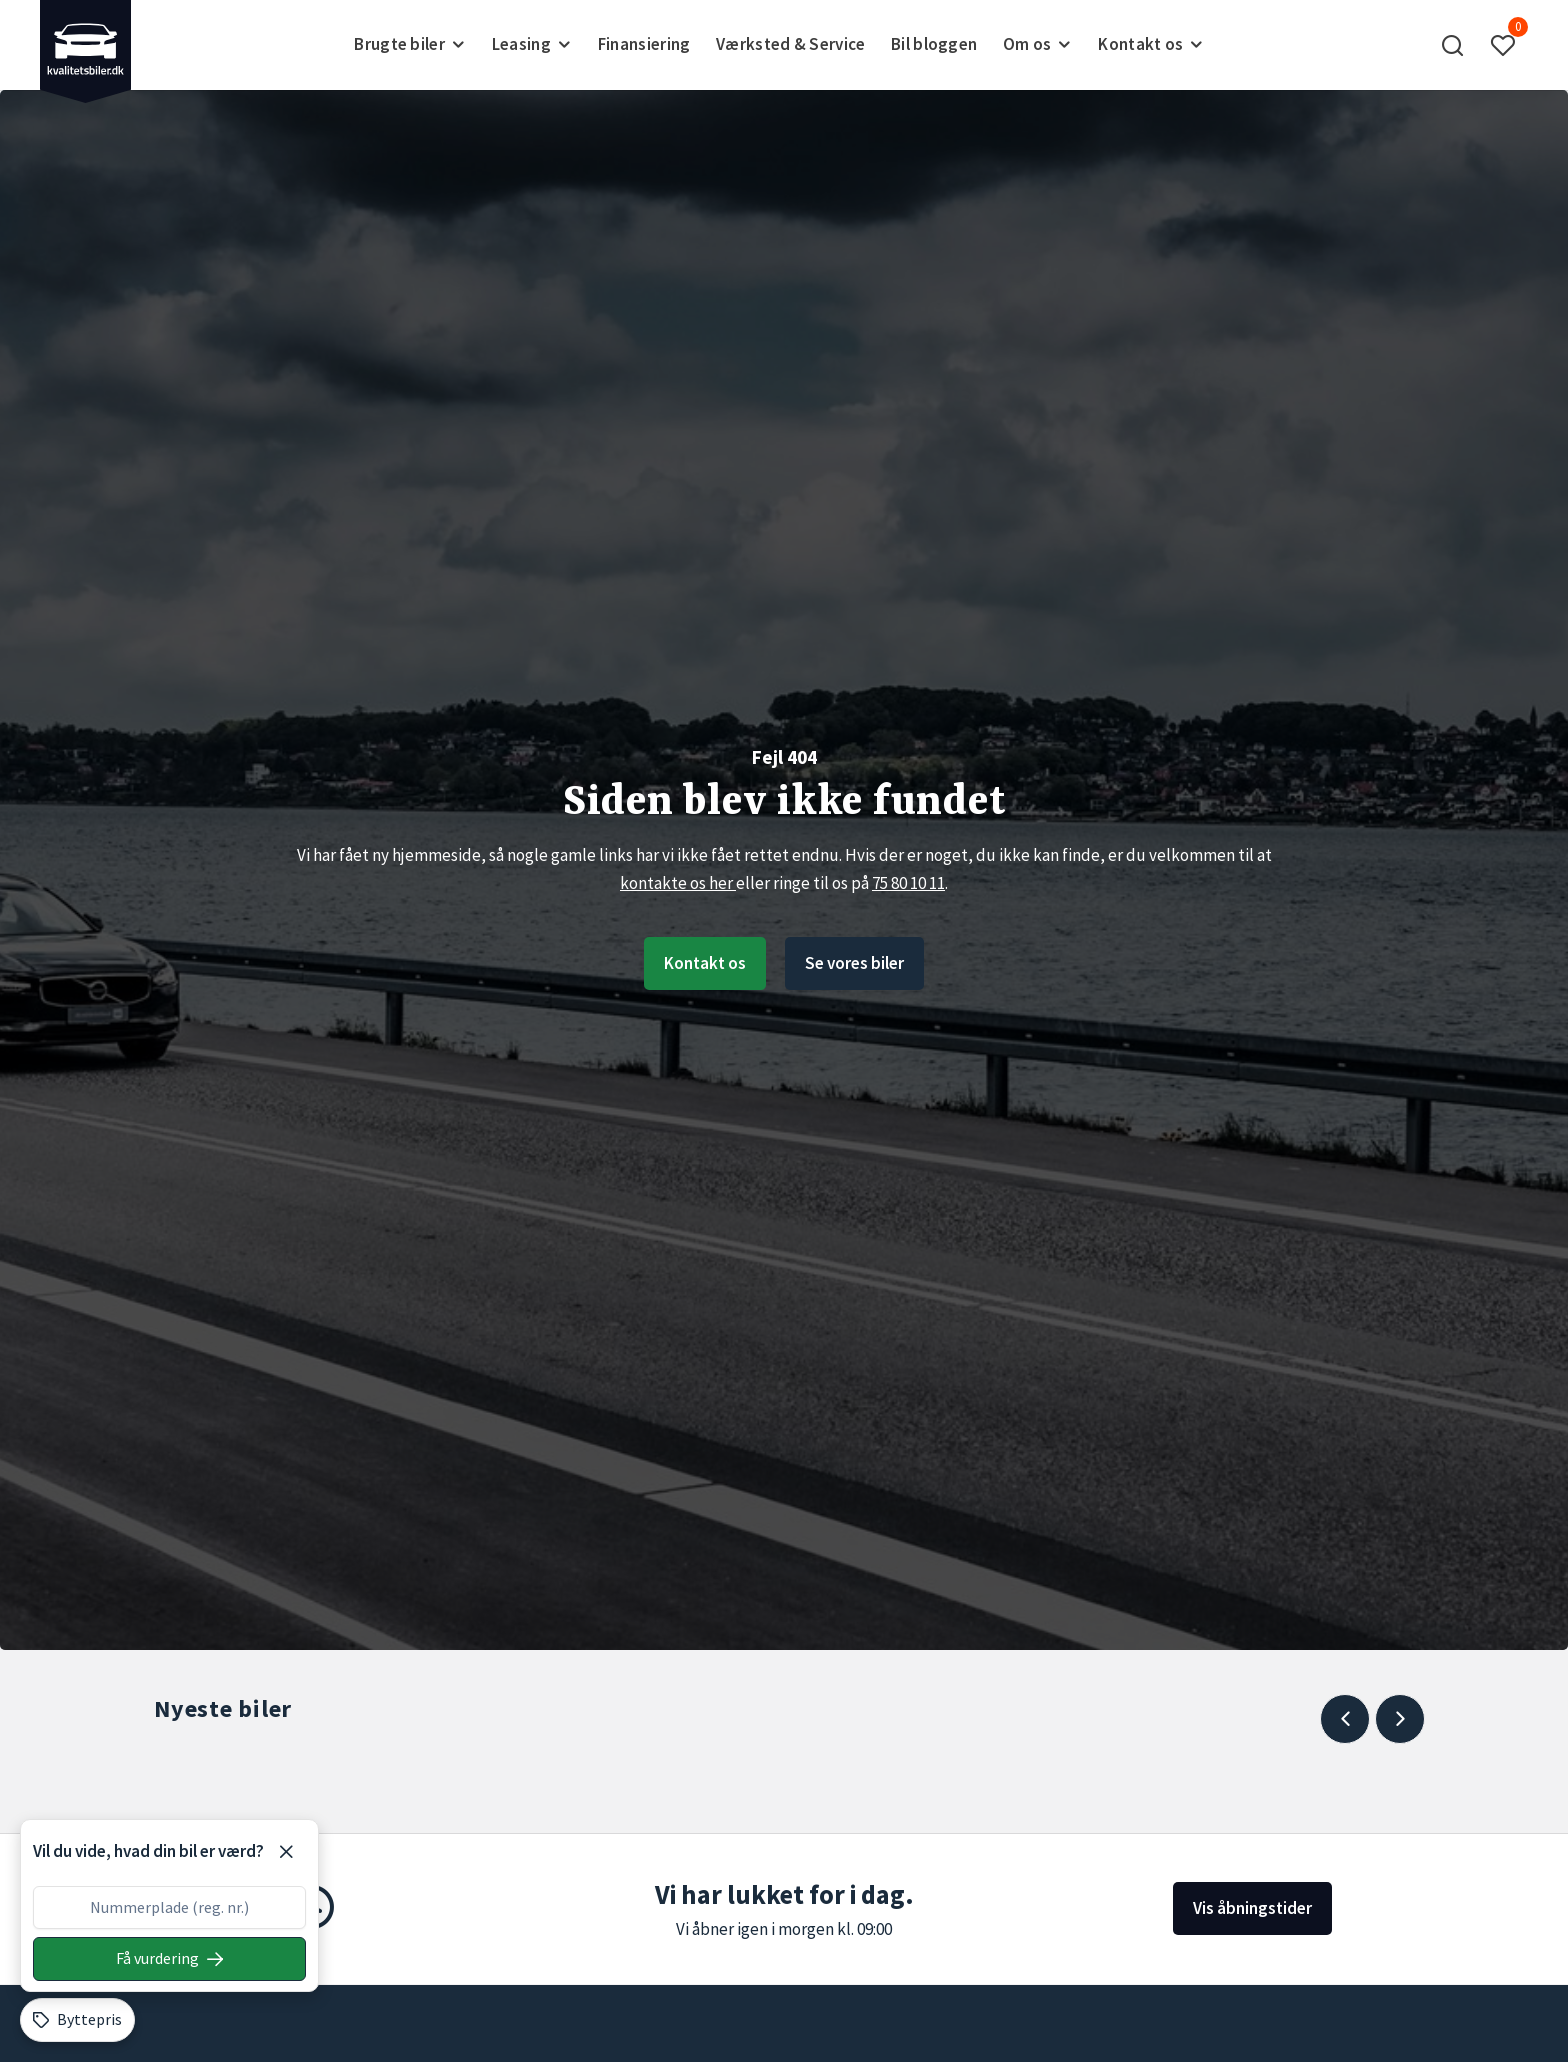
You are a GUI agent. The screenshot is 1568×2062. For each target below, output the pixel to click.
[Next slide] (1400, 1719)
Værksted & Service (790, 44)
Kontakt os (705, 963)
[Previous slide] (1345, 1719)
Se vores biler (854, 963)
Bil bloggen (934, 44)
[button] (1453, 45)
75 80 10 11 (908, 883)
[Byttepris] (77, 2020)
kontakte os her (678, 883)
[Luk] (286, 1852)
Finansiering (644, 44)
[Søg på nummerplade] (169, 1959)
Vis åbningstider (1252, 1908)
